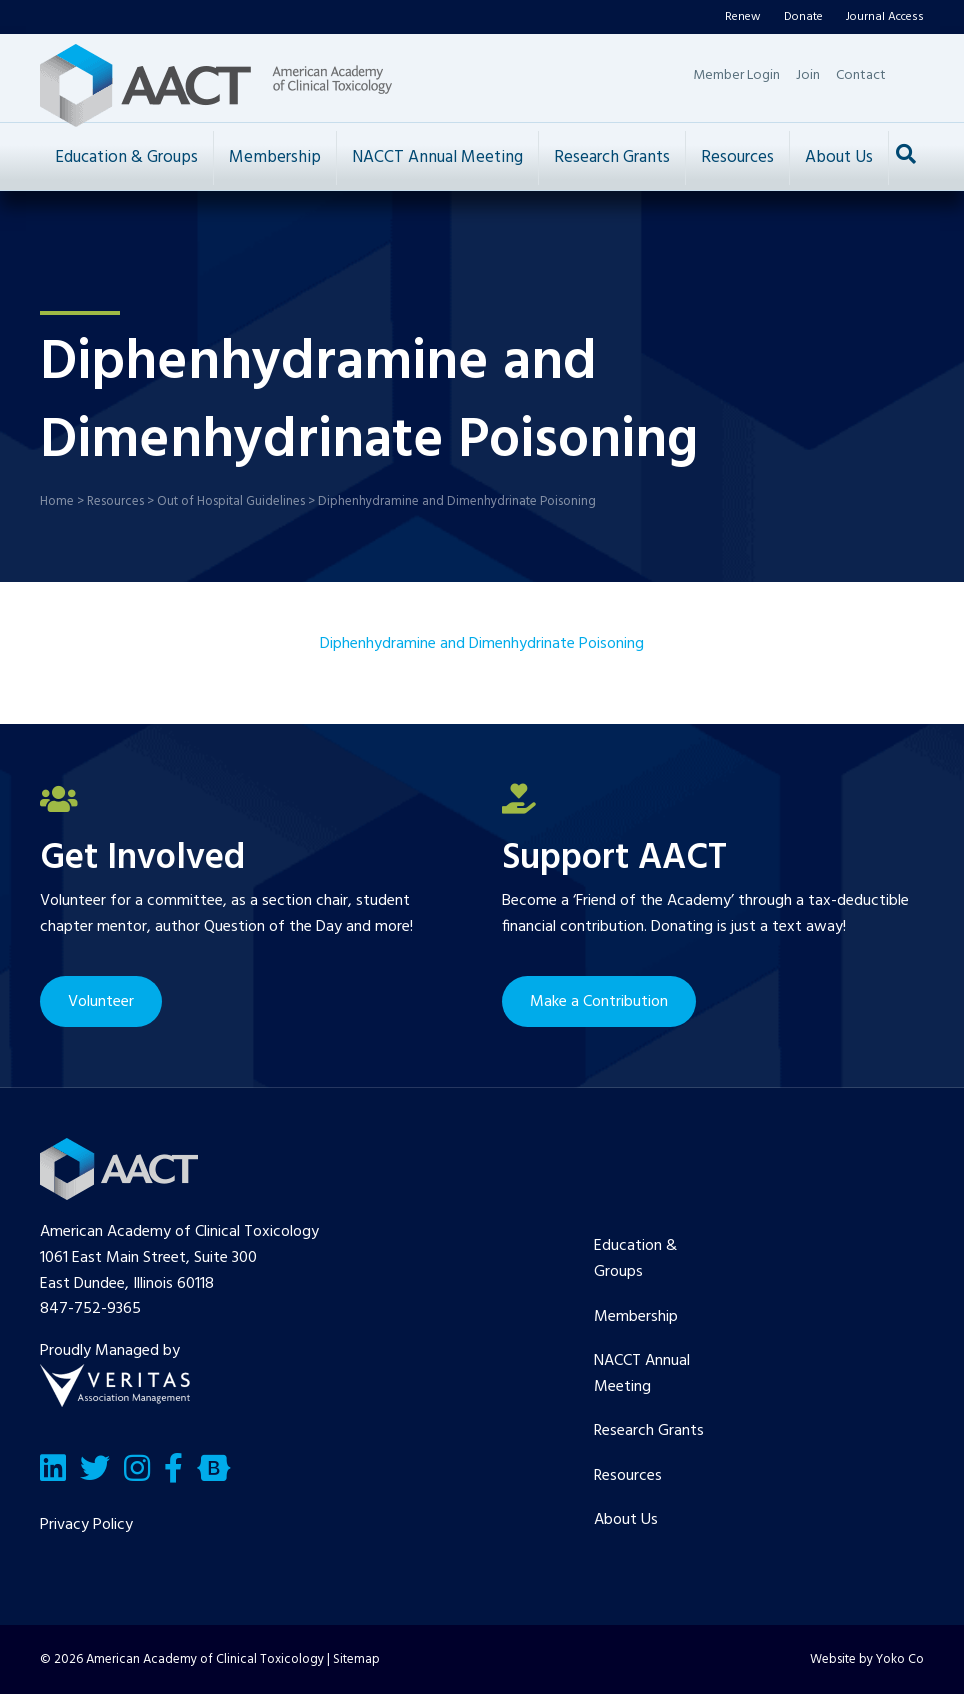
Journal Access (885, 17)
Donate (803, 17)
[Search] (906, 154)
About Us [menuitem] (626, 1520)
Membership (275, 157)
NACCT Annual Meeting (437, 157)
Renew (743, 17)
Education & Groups (126, 157)
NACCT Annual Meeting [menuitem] (642, 1374)
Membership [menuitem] (636, 1317)
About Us (839, 157)
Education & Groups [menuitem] (635, 1259)
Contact (861, 75)
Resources (737, 157)
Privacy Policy (86, 1525)
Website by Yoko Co (867, 1659)
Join (808, 75)
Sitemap (356, 1659)
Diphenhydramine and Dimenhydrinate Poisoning (482, 644)
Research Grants (612, 157)
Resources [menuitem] (628, 1476)
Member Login (736, 75)
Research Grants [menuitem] (649, 1431)
